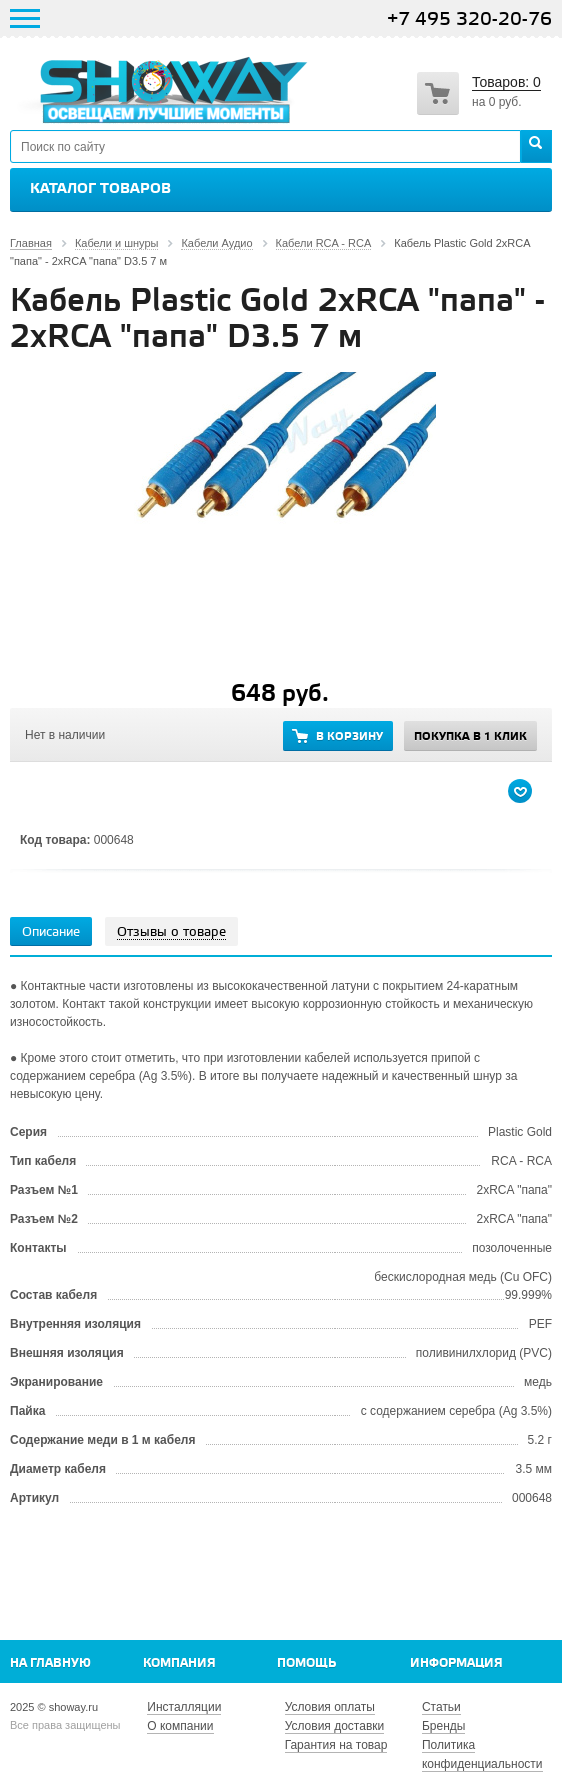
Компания (179, 1663)
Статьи (441, 1707)
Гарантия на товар (336, 1745)
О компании (180, 1726)
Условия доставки (335, 1726)
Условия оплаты (330, 1707)
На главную (50, 1663)
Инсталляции (184, 1707)
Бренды (443, 1726)
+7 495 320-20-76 (469, 19)
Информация (456, 1663)
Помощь (306, 1663)
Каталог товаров (100, 189)
